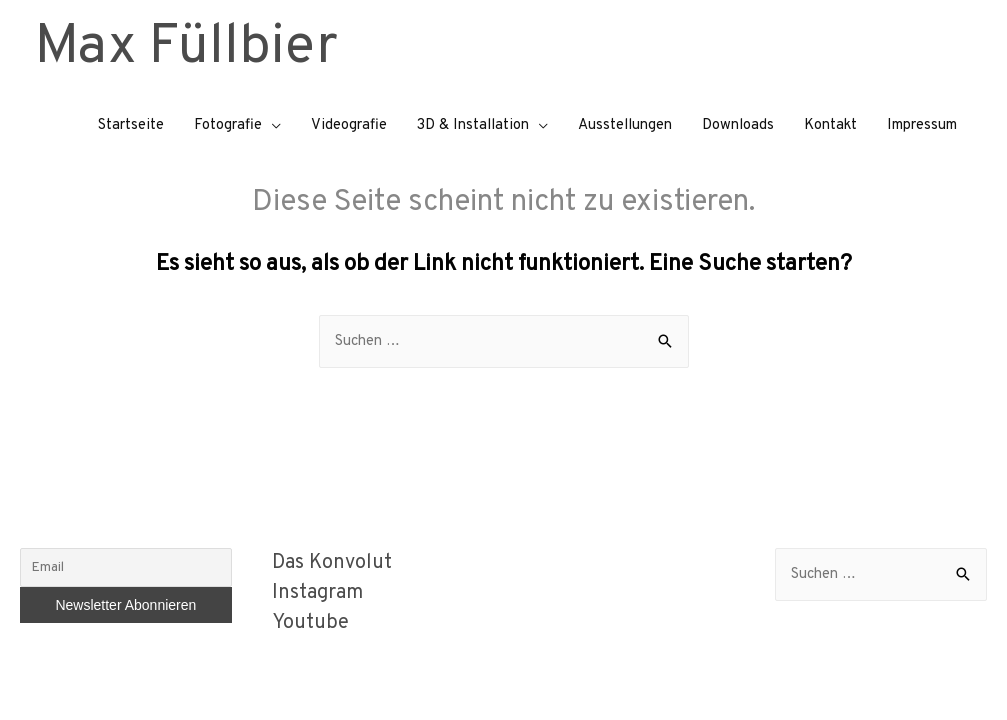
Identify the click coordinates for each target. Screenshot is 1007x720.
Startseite (131, 125)
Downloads (738, 125)
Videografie (349, 125)
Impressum (922, 125)
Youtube (310, 623)
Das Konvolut (332, 563)
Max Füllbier (186, 48)
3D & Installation (473, 125)
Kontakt (830, 125)
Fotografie (228, 125)
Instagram (317, 593)
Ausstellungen (625, 125)
